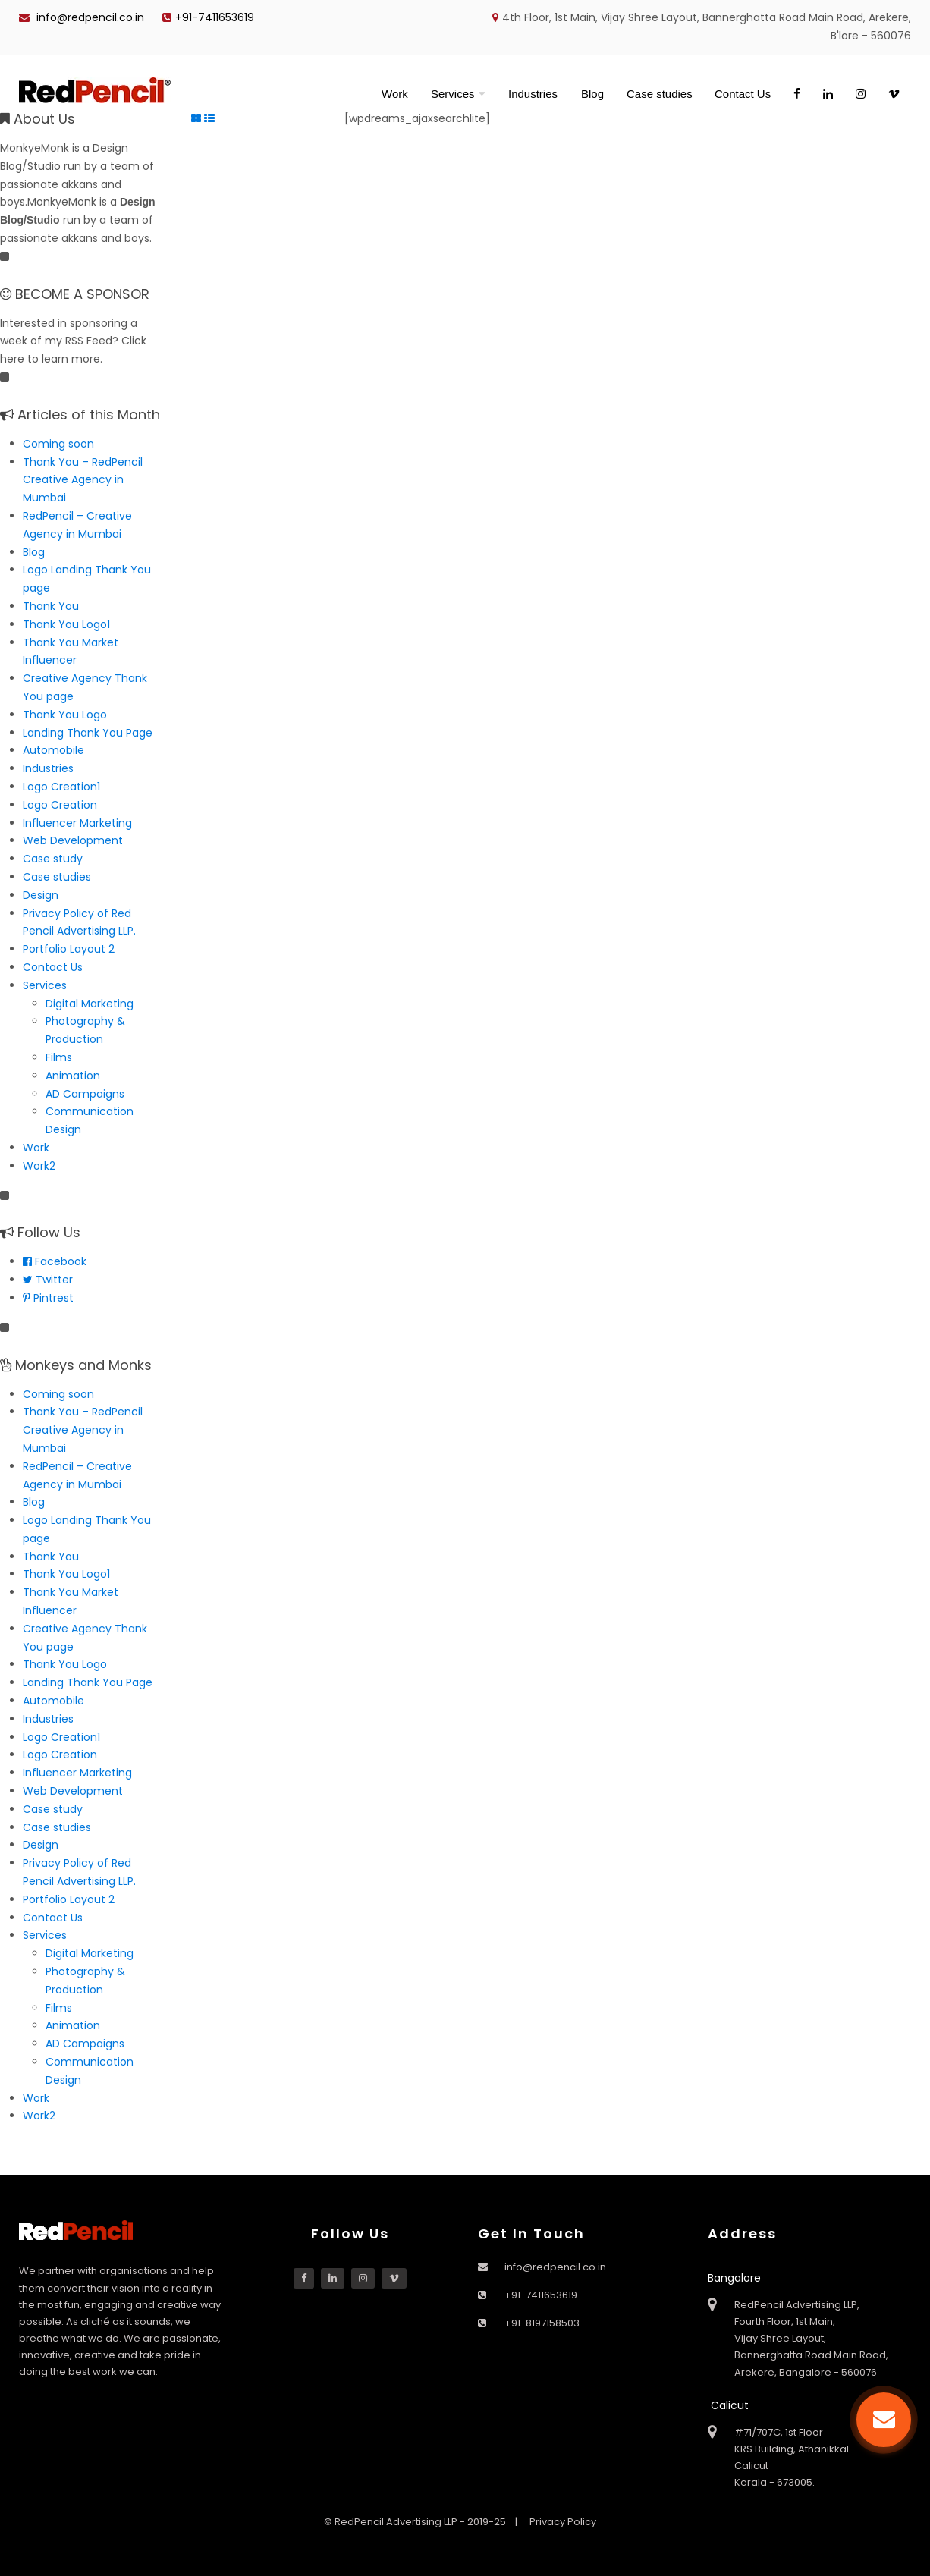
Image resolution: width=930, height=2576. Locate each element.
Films (59, 1057)
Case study (53, 858)
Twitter (48, 1279)
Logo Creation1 (61, 786)
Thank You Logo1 (66, 624)
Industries (533, 93)
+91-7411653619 (208, 17)
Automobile (53, 750)
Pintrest (48, 1297)
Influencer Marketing (77, 823)
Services (453, 93)
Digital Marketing (90, 1003)
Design (40, 895)
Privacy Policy (562, 2522)
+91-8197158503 (542, 2323)
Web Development (73, 840)
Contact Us (743, 93)
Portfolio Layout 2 (69, 949)
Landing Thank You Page (87, 732)
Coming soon (58, 443)
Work (395, 93)
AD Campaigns (85, 1093)
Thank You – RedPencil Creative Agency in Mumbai (83, 480)
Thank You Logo (65, 714)
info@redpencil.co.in (81, 17)
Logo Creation (60, 804)
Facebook (54, 1261)
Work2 (39, 1165)
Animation (73, 1075)
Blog (592, 93)
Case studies (660, 93)
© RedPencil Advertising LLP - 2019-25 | (422, 2522)
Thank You (51, 606)
